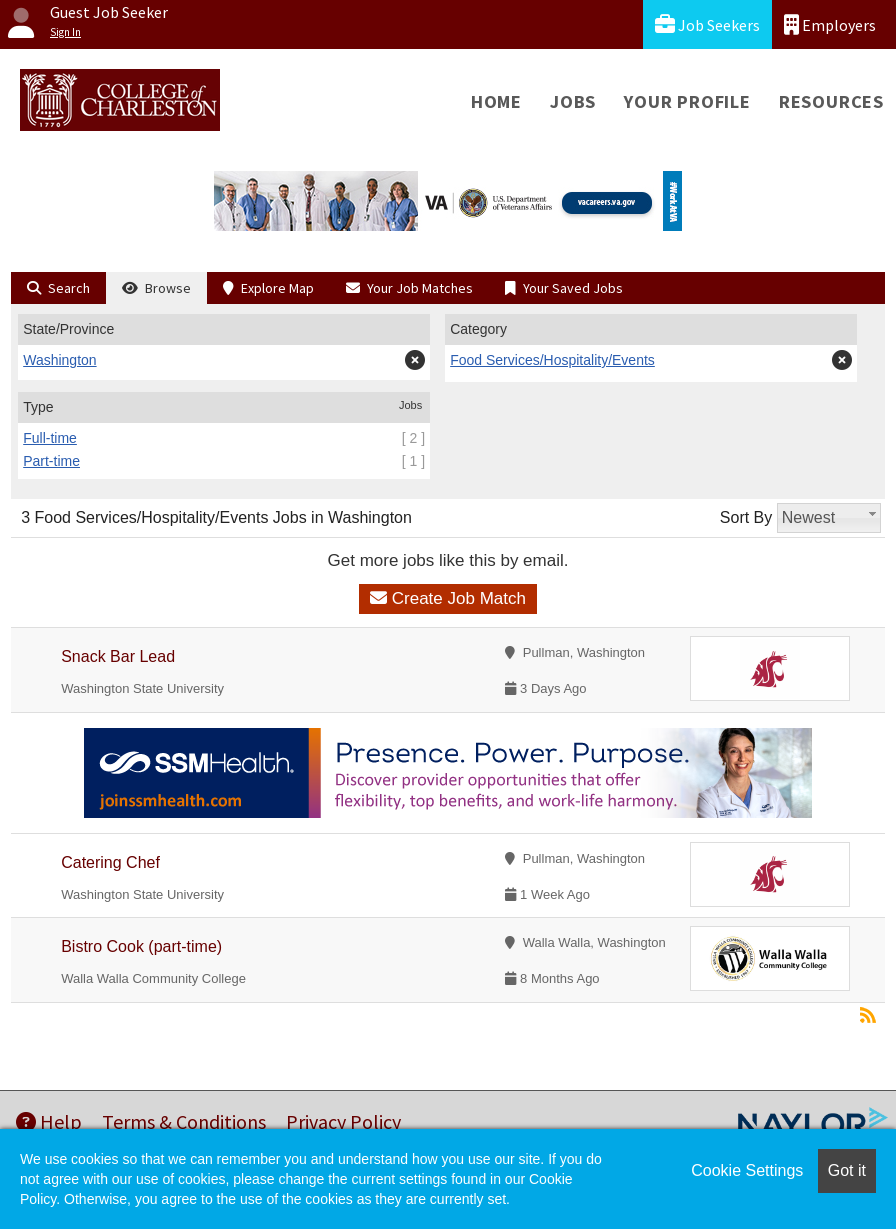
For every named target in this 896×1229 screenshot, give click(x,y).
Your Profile (687, 101)
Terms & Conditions (184, 1121)
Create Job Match (448, 598)
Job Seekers (707, 24)
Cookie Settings (747, 1170)
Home (496, 101)
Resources (831, 101)
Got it (847, 1170)
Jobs (573, 101)
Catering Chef (110, 862)
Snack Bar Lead (118, 656)
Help (49, 1121)
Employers (830, 24)
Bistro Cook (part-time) (141, 946)
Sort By (746, 517)
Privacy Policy (343, 1121)
